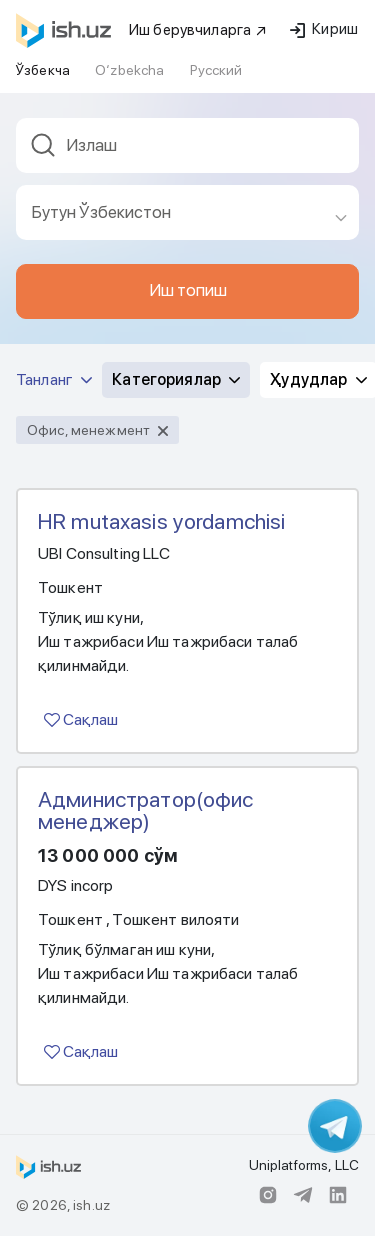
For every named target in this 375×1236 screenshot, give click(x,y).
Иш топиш (188, 290)
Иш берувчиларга (198, 30)
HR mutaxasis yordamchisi (161, 521)
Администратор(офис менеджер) (146, 810)
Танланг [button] (54, 379)
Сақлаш (81, 719)
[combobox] (187, 151)
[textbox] (187, 145)
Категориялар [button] (176, 379)
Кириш (324, 29)
